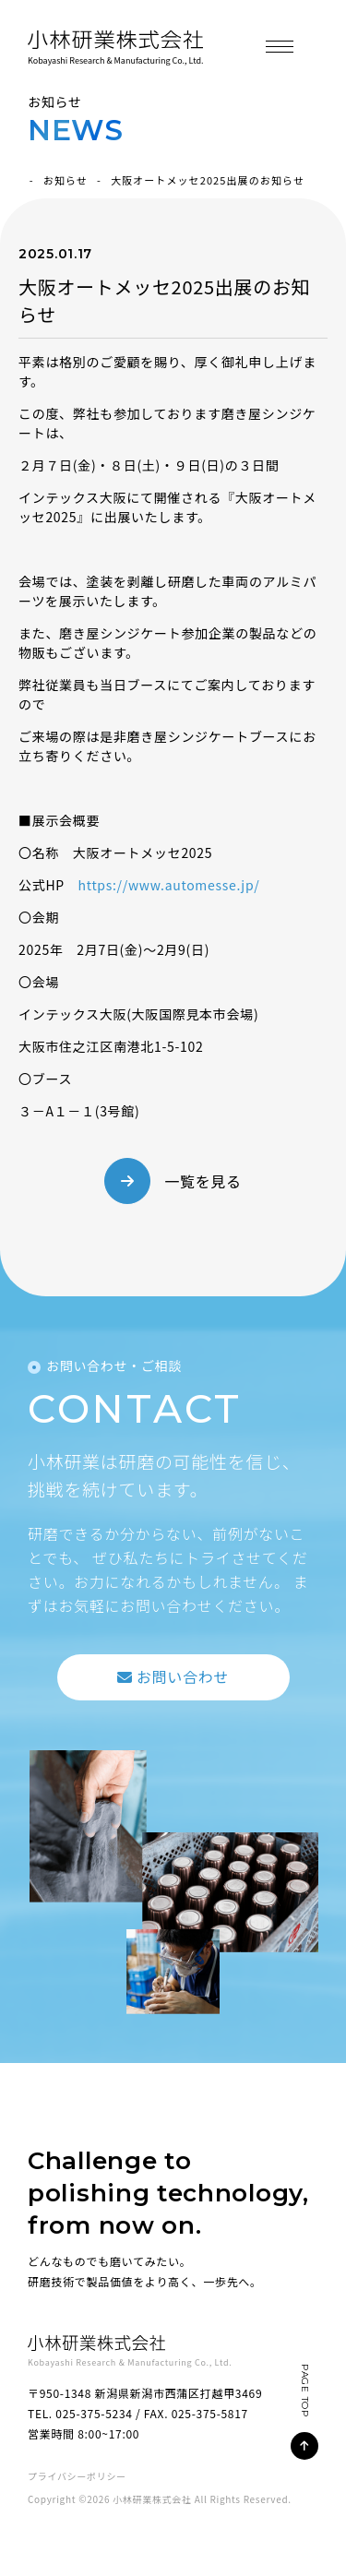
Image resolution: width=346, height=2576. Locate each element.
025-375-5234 (93, 2413)
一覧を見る (203, 1181)
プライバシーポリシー (77, 2476)
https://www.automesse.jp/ (169, 885)
